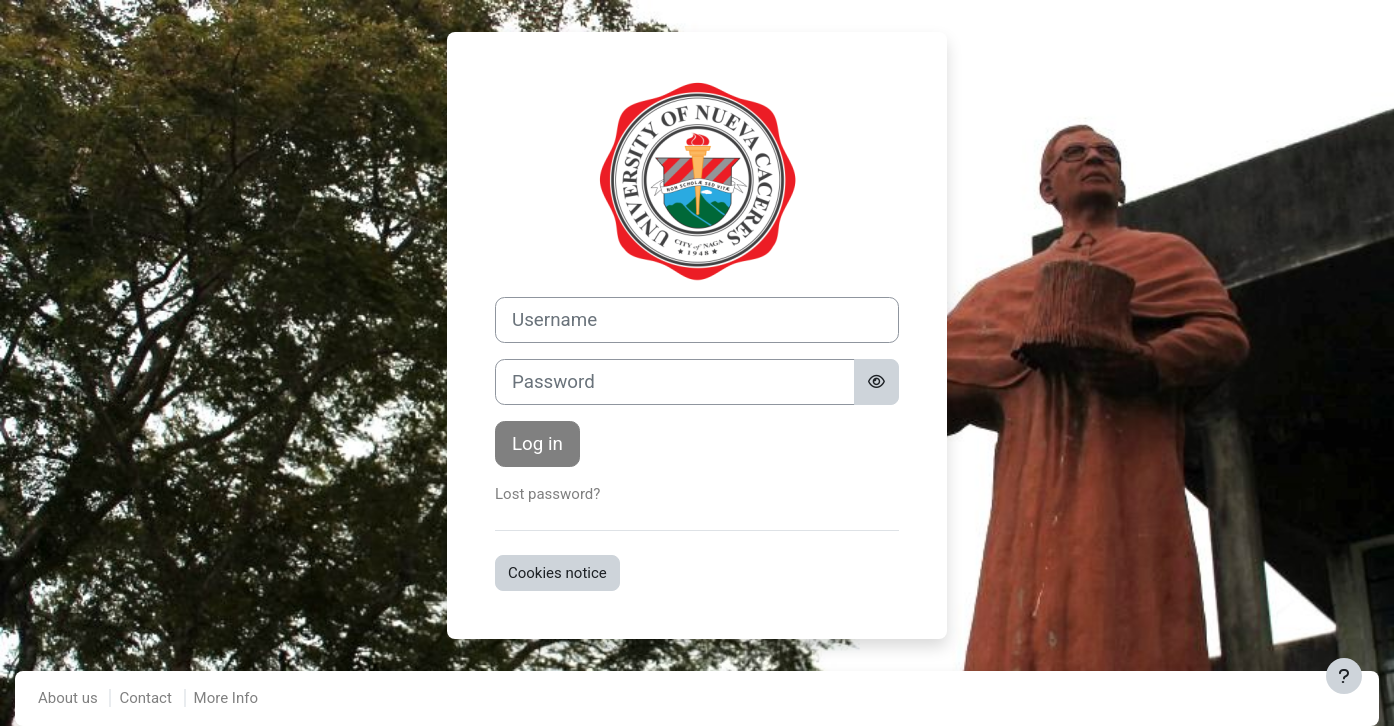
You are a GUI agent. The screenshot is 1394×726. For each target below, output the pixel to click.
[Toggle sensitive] (876, 382)
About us (68, 698)
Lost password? (547, 494)
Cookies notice (557, 573)
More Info (226, 698)
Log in (537, 444)
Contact (145, 698)
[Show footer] (1344, 676)
